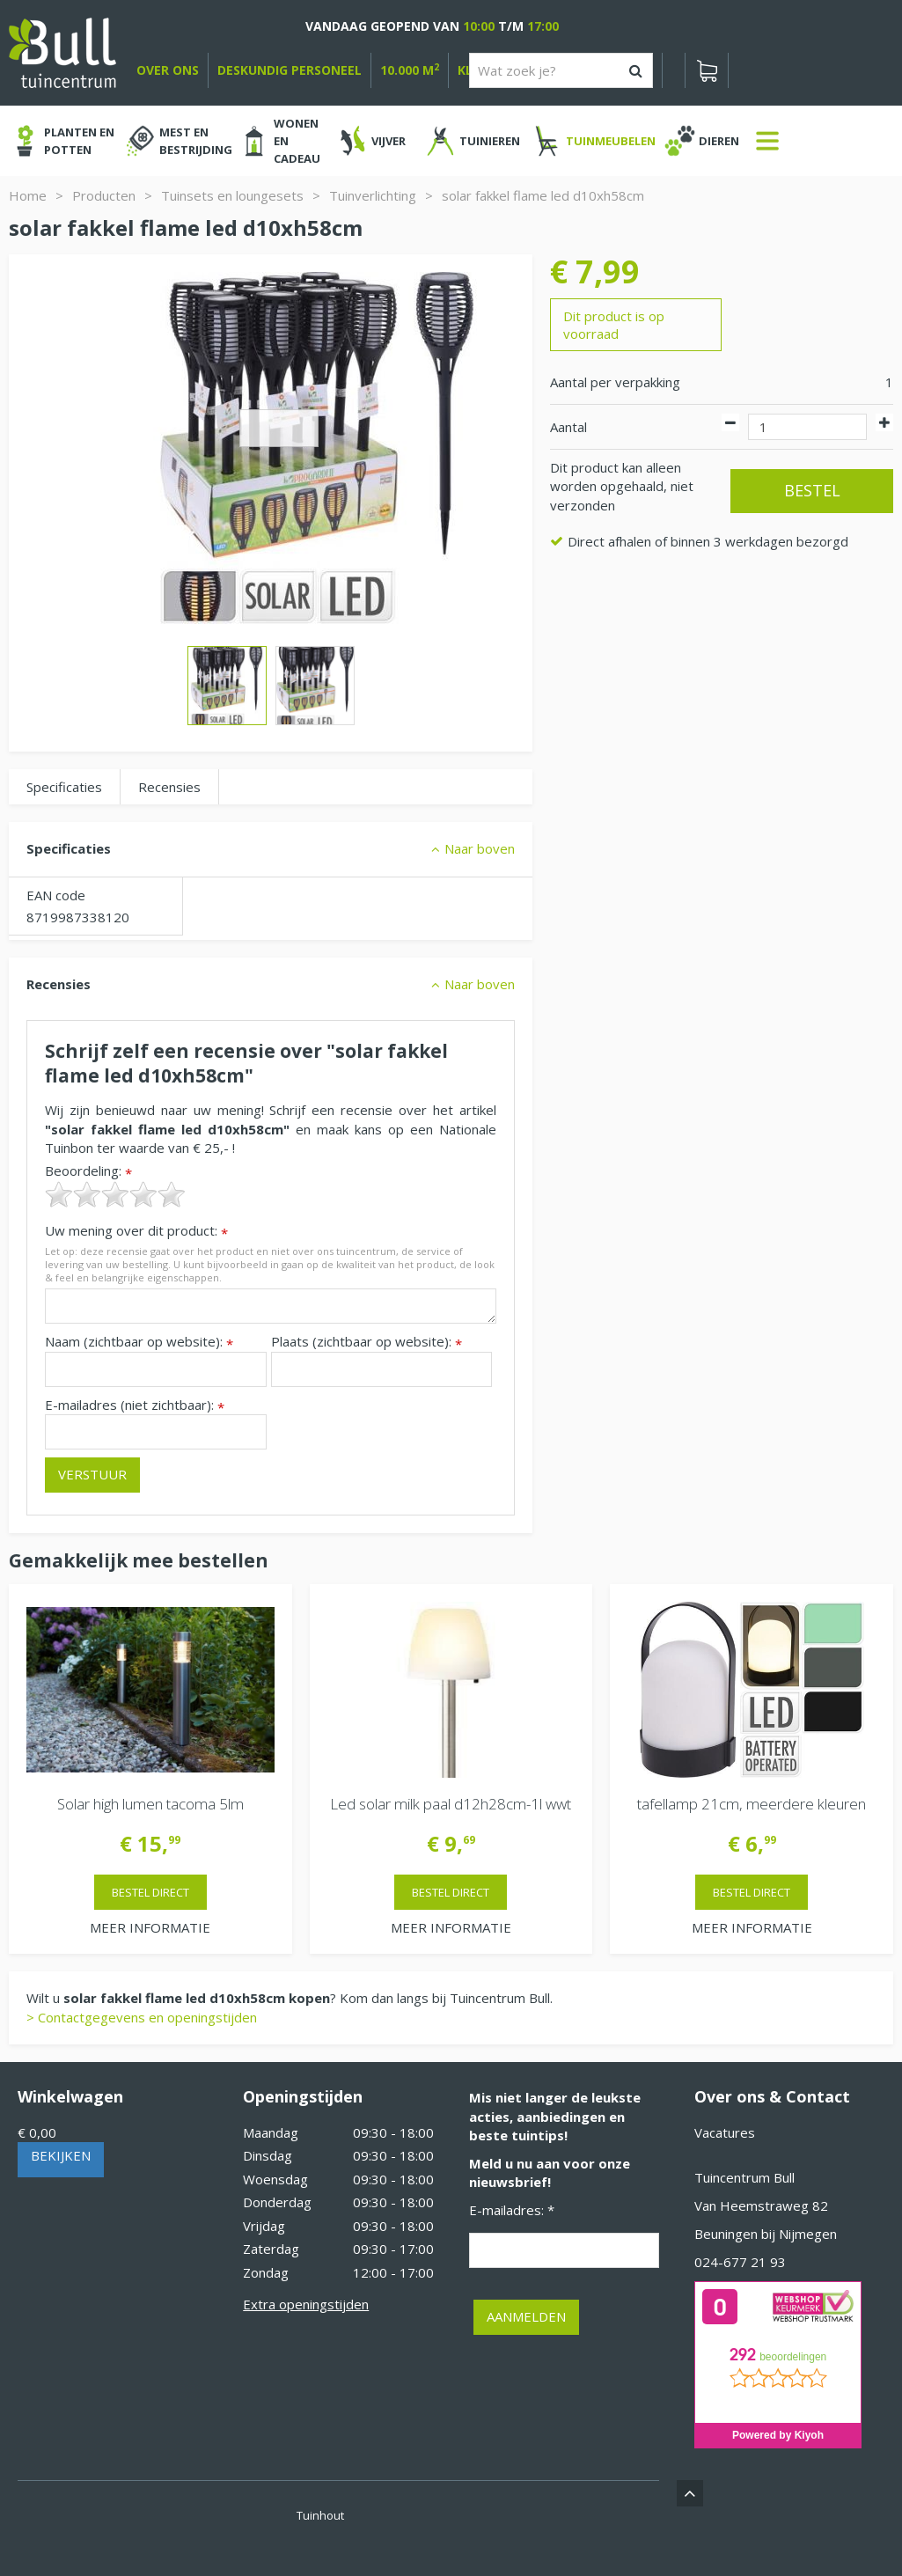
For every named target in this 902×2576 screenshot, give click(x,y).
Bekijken (61, 2155)
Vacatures (724, 2132)
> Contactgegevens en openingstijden (141, 2017)
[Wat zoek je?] (561, 70)
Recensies (169, 787)
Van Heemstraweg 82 (761, 2205)
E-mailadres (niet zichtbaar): (134, 1405)
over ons (167, 70)
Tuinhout (320, 2515)
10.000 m (409, 70)
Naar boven (479, 848)
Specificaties (64, 787)
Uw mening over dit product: (136, 1231)
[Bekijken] (706, 70)
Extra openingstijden (306, 2304)
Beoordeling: (88, 1171)
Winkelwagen (70, 2096)
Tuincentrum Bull (744, 2177)
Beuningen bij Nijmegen (765, 2233)
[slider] (115, 1194)
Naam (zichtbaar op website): (139, 1341)
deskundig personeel (289, 70)
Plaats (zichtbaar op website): (366, 1341)
